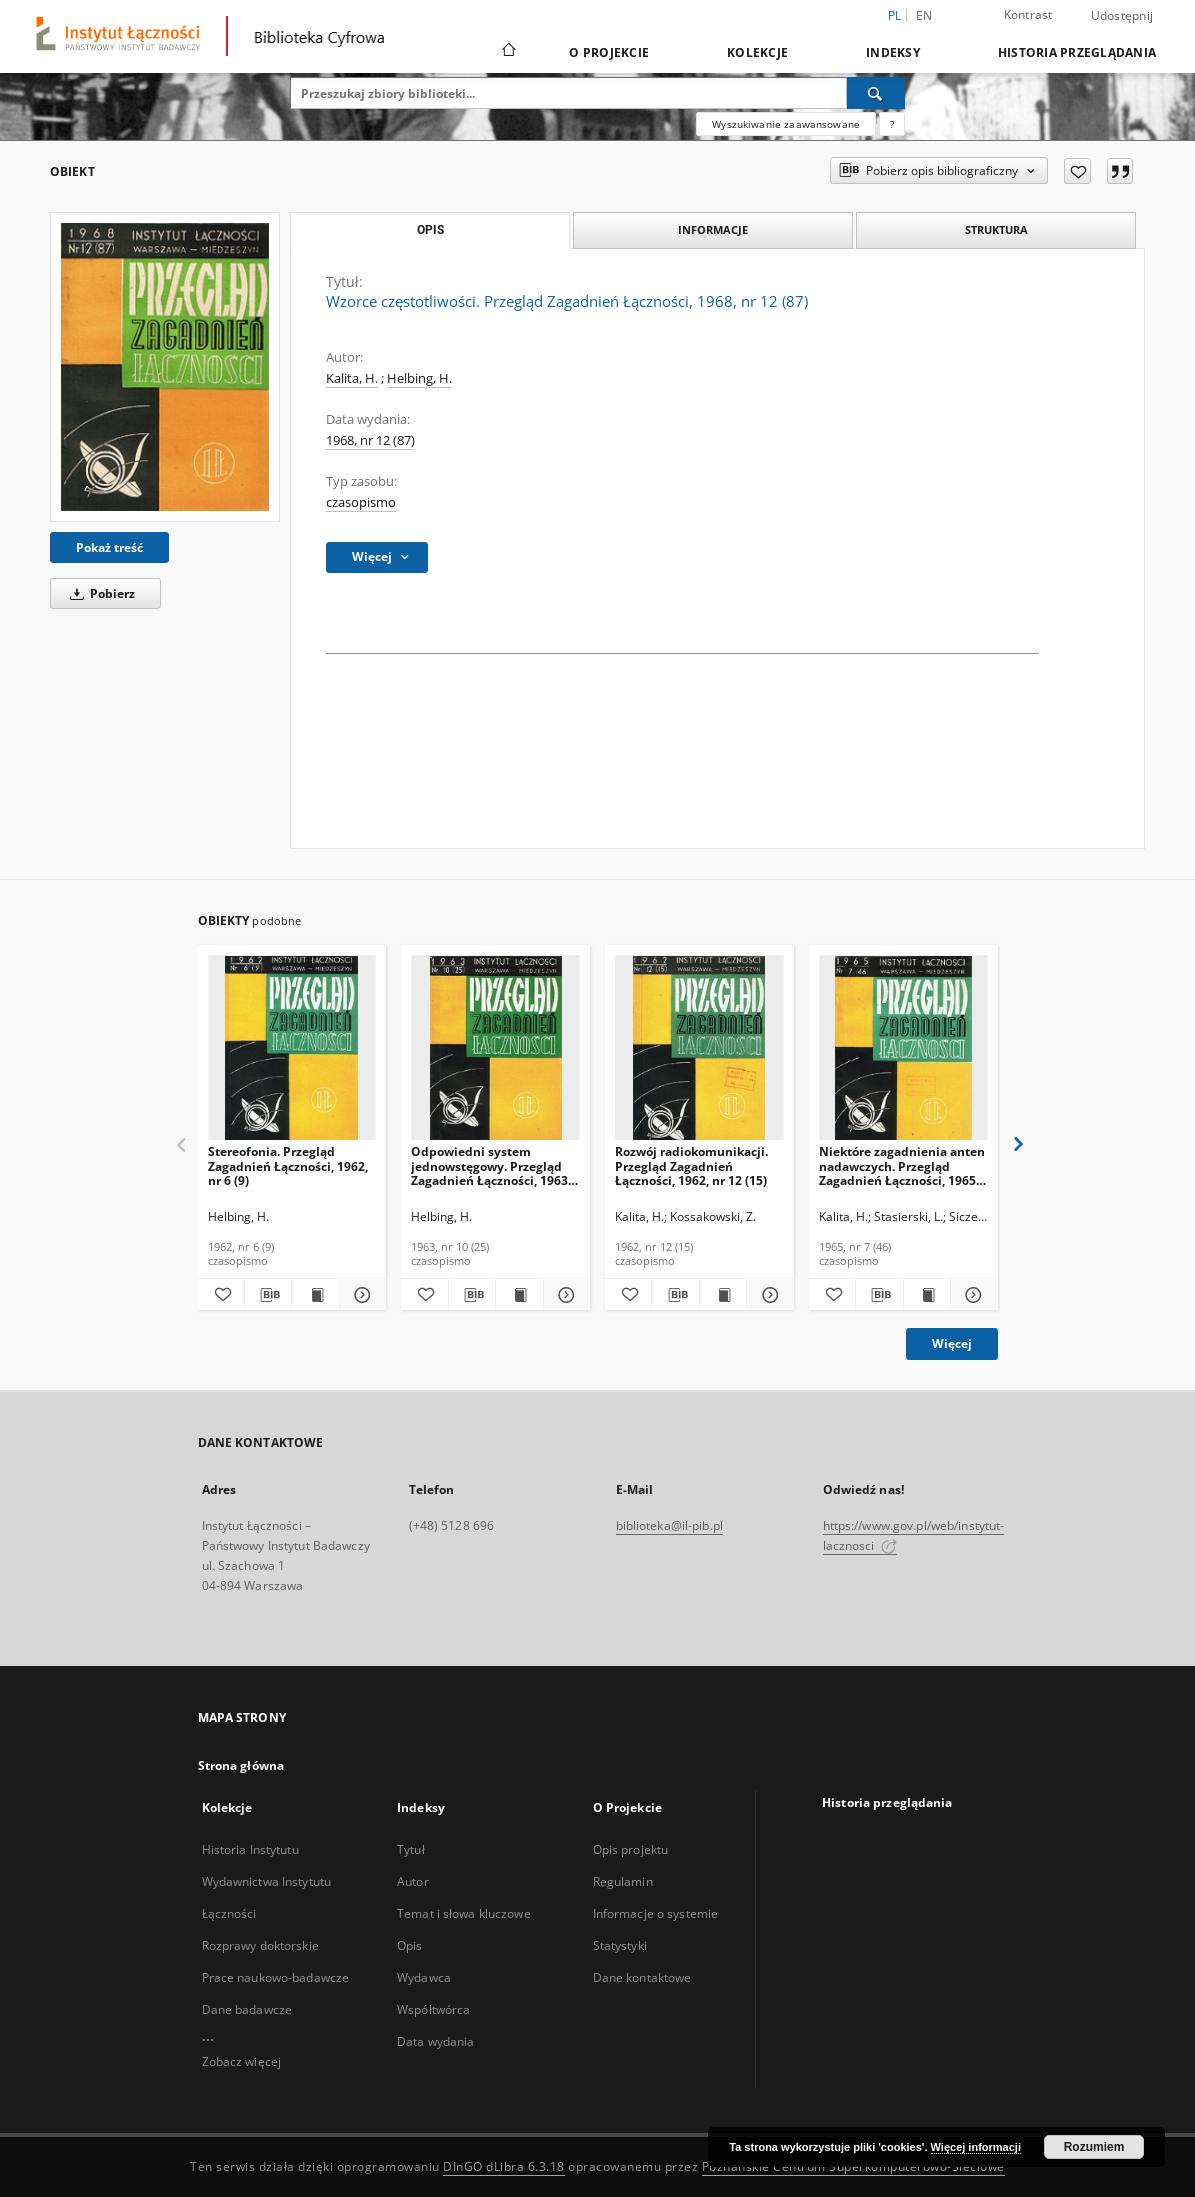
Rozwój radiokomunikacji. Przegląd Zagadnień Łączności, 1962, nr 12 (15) (691, 1165)
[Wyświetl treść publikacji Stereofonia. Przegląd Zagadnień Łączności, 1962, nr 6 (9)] (315, 1295)
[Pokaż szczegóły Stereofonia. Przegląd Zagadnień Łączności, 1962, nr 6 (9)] (360, 1295)
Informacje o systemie (656, 1913)
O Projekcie (609, 52)
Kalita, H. (352, 378)
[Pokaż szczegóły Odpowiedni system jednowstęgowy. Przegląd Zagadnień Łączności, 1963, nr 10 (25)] (564, 1295)
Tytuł (411, 1849)
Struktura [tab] (996, 229)
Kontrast (1028, 14)
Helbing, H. (419, 378)
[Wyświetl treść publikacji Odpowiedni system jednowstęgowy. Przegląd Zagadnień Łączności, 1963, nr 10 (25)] (519, 1295)
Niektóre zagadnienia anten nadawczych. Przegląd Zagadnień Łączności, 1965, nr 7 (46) (902, 1165)
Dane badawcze (247, 2009)
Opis (409, 1945)
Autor (413, 1881)
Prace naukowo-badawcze (276, 1977)
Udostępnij (1122, 16)
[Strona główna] (507, 52)
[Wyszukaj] (876, 93)
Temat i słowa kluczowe (464, 1913)
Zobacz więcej (242, 2061)
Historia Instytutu (250, 1849)
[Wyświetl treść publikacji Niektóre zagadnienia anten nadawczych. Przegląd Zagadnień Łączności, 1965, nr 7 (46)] (927, 1295)
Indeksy (893, 52)
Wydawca (424, 1977)
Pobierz (99, 593)
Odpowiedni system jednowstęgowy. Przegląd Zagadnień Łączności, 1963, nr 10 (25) (491, 1165)
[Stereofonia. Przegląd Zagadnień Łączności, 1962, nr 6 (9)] (292, 1048)
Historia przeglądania (1077, 52)
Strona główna (241, 1765)
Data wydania (435, 2041)
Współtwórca (433, 2009)
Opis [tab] (430, 230)
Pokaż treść (109, 547)
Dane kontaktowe (642, 1977)
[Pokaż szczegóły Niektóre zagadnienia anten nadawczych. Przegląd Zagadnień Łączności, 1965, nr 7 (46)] (971, 1295)
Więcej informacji (976, 2147)
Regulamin (623, 1881)
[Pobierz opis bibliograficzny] (268, 1295)
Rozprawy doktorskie (260, 1945)
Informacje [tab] (713, 229)
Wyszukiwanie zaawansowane (786, 124)
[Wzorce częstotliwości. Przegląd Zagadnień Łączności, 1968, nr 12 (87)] (165, 367)
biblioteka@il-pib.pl (669, 1525)
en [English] (924, 15)
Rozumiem (1094, 2147)
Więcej (952, 1343)
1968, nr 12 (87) (370, 440)
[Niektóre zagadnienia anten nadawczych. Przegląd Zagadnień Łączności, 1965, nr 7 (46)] (903, 1048)
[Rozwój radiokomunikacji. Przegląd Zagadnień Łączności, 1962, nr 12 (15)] (699, 1048)
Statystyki (620, 1945)
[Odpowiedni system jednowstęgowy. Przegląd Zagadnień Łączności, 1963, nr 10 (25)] (495, 1048)
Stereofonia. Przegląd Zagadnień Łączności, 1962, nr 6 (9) (288, 1165)
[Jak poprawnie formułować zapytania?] (892, 124)
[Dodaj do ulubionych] (1077, 171)
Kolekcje (757, 52)
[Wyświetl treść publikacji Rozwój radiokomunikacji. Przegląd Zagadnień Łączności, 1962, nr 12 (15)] (723, 1295)
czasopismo (361, 502)
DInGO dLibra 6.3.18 (504, 2166)
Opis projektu (631, 1849)
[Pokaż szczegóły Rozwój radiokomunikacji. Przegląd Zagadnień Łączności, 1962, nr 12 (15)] (767, 1295)
